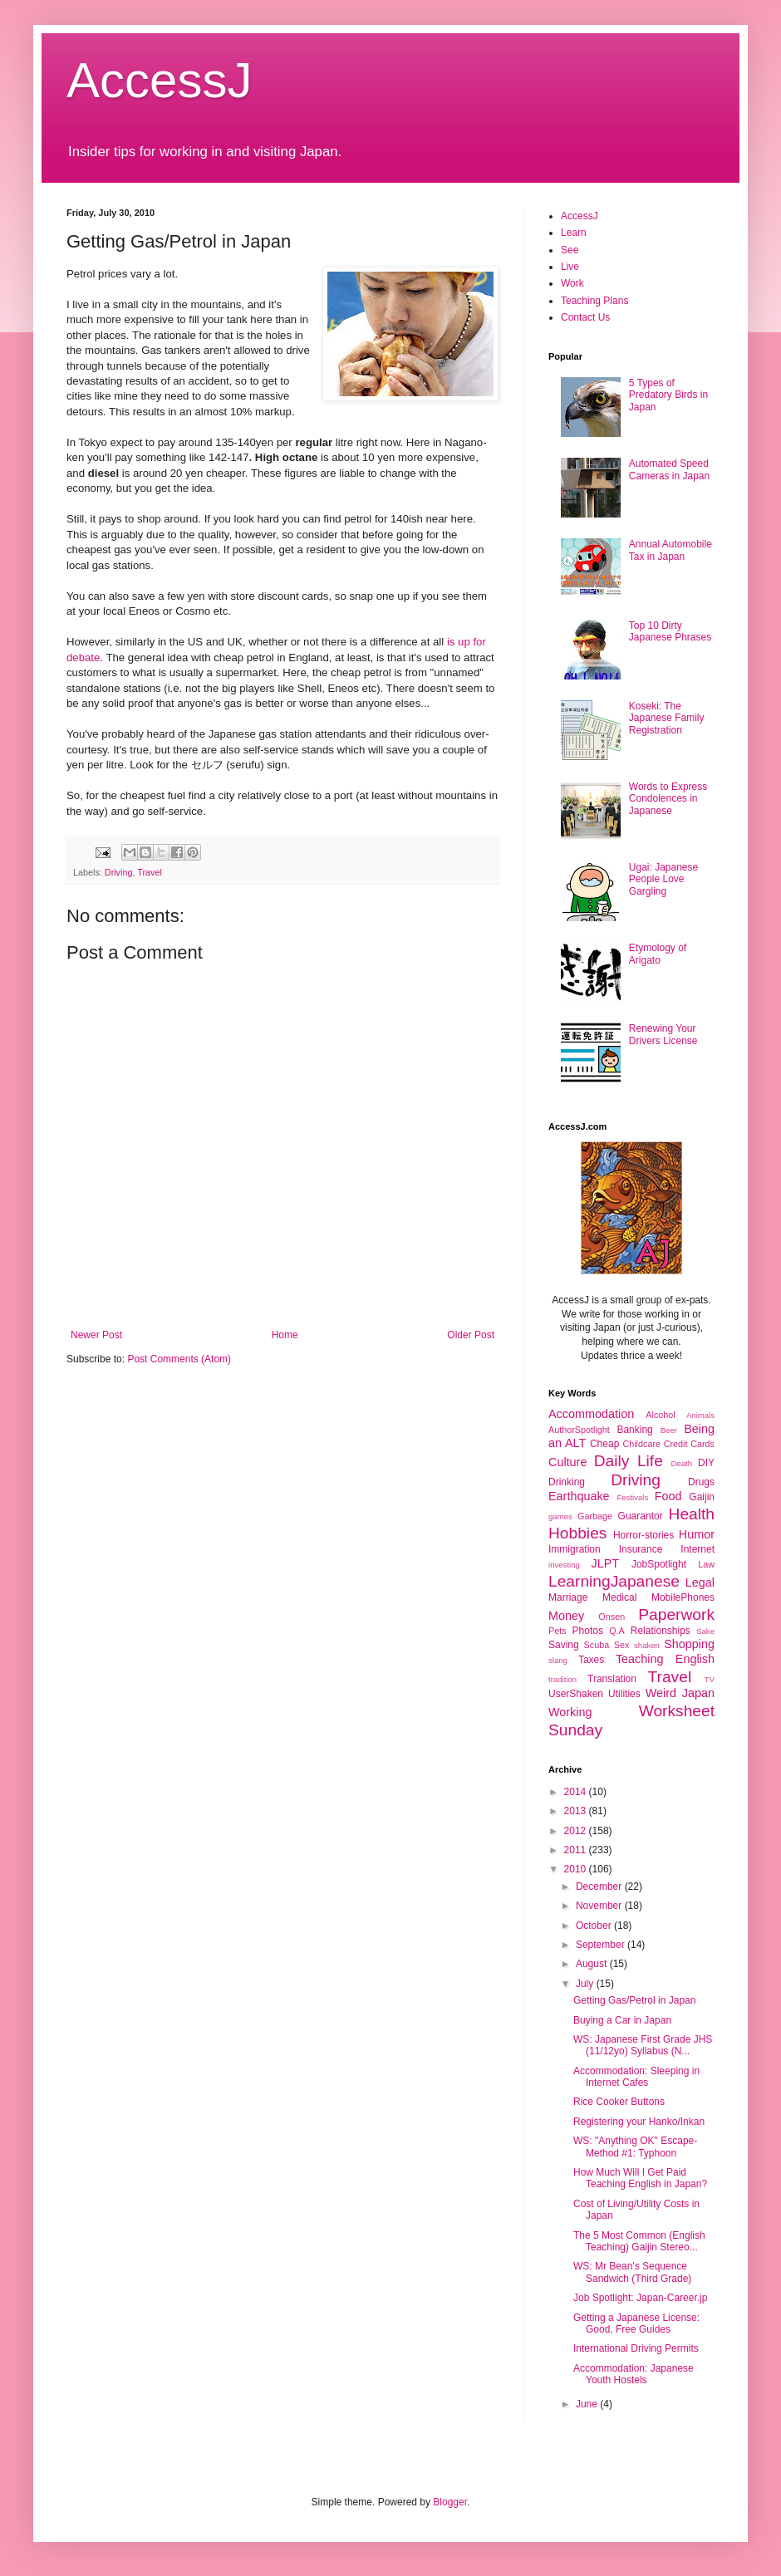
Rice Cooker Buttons (619, 2101)
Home (285, 1335)
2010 (576, 1869)
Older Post (470, 1335)
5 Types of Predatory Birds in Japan (668, 395)
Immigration (574, 1549)
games (560, 1516)
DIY (706, 1463)
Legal (700, 1582)
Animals (700, 1415)
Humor (697, 1534)
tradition (562, 1679)
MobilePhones (683, 1597)
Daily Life (628, 1461)
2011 (576, 1850)
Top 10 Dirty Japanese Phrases (670, 631)
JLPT (605, 1563)
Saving (563, 1645)
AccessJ (159, 80)
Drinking (566, 1482)
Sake (705, 1631)
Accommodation (591, 1413)
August (593, 1964)
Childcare (641, 1444)
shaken (647, 1645)
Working (570, 1712)
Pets (557, 1631)
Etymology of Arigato (657, 953)
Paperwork (676, 1614)
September (601, 1944)
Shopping (689, 1644)
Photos (587, 1630)
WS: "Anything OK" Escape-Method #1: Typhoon (635, 2146)
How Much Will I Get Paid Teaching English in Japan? (640, 2178)
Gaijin (702, 1497)
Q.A (617, 1631)
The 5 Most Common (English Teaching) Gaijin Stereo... (639, 2241)
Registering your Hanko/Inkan (639, 2121)
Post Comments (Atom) (179, 1359)
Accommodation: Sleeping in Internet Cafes (636, 2076)
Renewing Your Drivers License (663, 1034)
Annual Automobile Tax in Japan (670, 550)
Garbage (594, 1516)
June (588, 2404)
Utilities (624, 1694)
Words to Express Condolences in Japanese (668, 799)
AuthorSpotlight (579, 1430)
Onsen (611, 1617)
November (600, 1905)
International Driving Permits (636, 2348)
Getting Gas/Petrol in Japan (634, 2000)
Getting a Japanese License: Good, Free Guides (636, 2323)
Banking (634, 1429)
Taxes (591, 1660)
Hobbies (577, 1533)
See (569, 250)
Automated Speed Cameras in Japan (669, 469)
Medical (619, 1597)
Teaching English (665, 1659)
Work (572, 283)
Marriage (567, 1597)
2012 (576, 1831)
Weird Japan (680, 1693)
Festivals (632, 1497)
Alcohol (660, 1415)
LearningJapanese (614, 1581)
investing (564, 1564)
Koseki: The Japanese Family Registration (667, 718)
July (586, 1984)
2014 (576, 1792)
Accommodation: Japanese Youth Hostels (633, 2374)
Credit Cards (689, 1444)
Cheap (604, 1444)
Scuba (597, 1645)
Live (570, 266)
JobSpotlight (658, 1564)
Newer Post (96, 1335)
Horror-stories (643, 1535)
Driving (119, 872)
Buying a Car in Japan (622, 2020)
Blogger (450, 2502)
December (600, 1886)
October (595, 1925)
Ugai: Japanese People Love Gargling (663, 879)
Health (692, 1514)
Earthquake (579, 1496)
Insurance (641, 1549)
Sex (622, 1645)
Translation (611, 1679)
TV (710, 1679)
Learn (574, 232)
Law (706, 1564)
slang (557, 1660)
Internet (697, 1549)
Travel (149, 872)
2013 (576, 1811)
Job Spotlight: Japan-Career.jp (640, 2298)
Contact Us (585, 317)
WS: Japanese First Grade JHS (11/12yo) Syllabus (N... (642, 2045)
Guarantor (640, 1516)
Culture (567, 1462)
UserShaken (575, 1694)
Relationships (660, 1630)
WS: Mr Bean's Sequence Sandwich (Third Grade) (632, 2272)
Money (566, 1615)
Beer (669, 1430)
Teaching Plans (594, 301)
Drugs (701, 1482)
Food (668, 1496)
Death (681, 1463)
